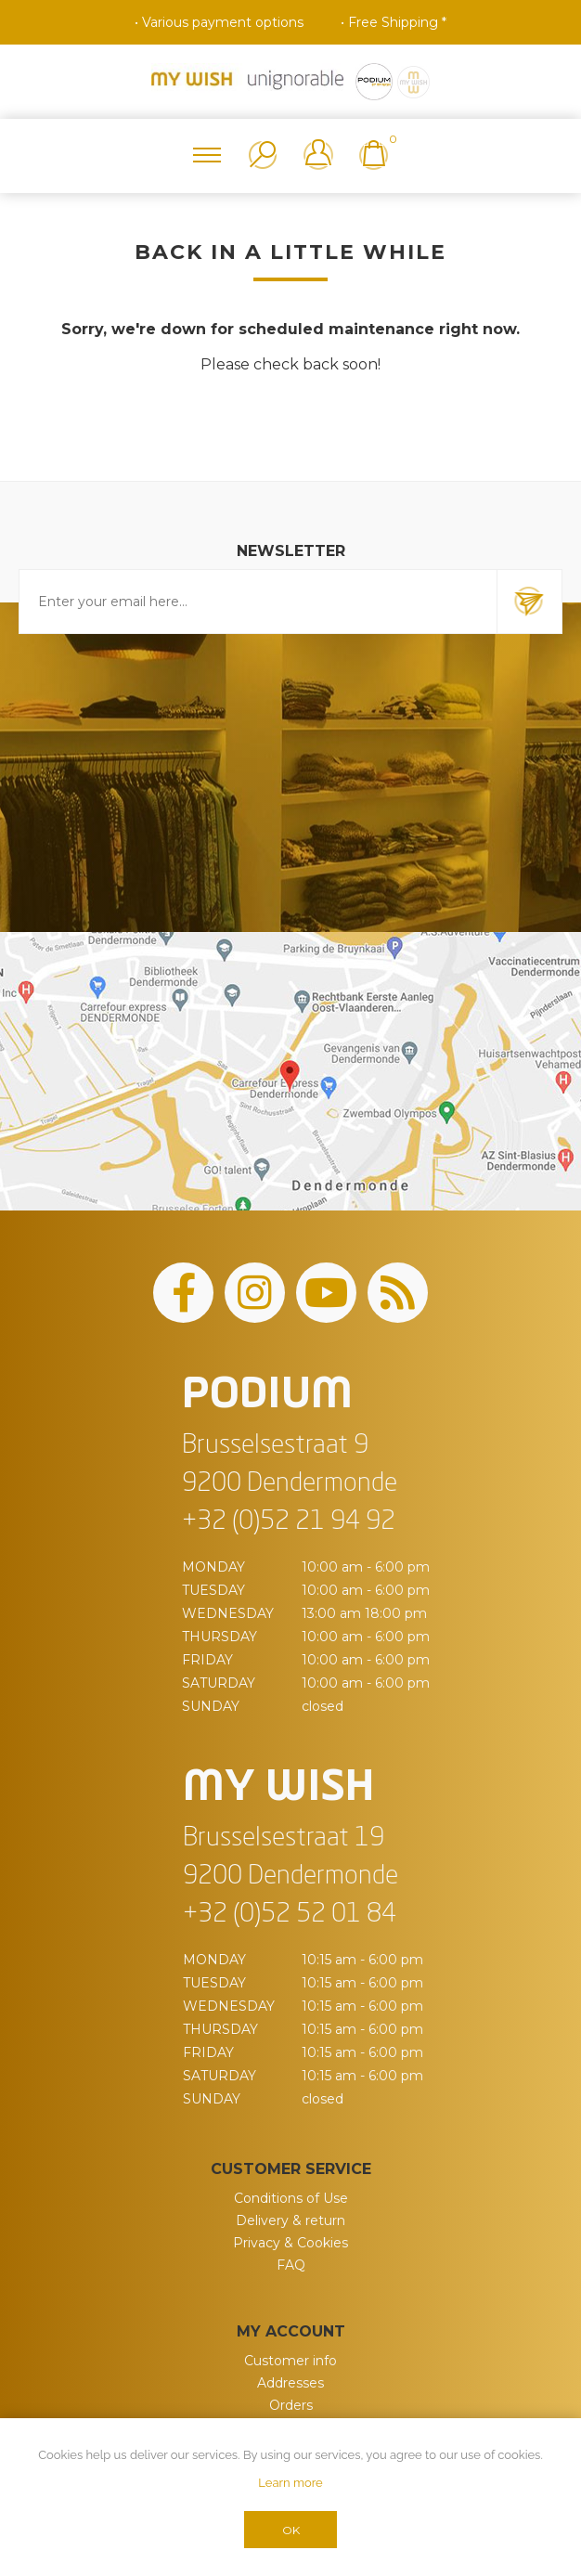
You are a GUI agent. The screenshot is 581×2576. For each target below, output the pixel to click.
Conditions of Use (291, 2198)
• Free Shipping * (393, 22)
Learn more (290, 2483)
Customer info (290, 2360)
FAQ (291, 2265)
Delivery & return (290, 2220)
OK (291, 2530)
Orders (291, 2405)
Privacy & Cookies (290, 2242)
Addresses (290, 2383)
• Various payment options (219, 22)
